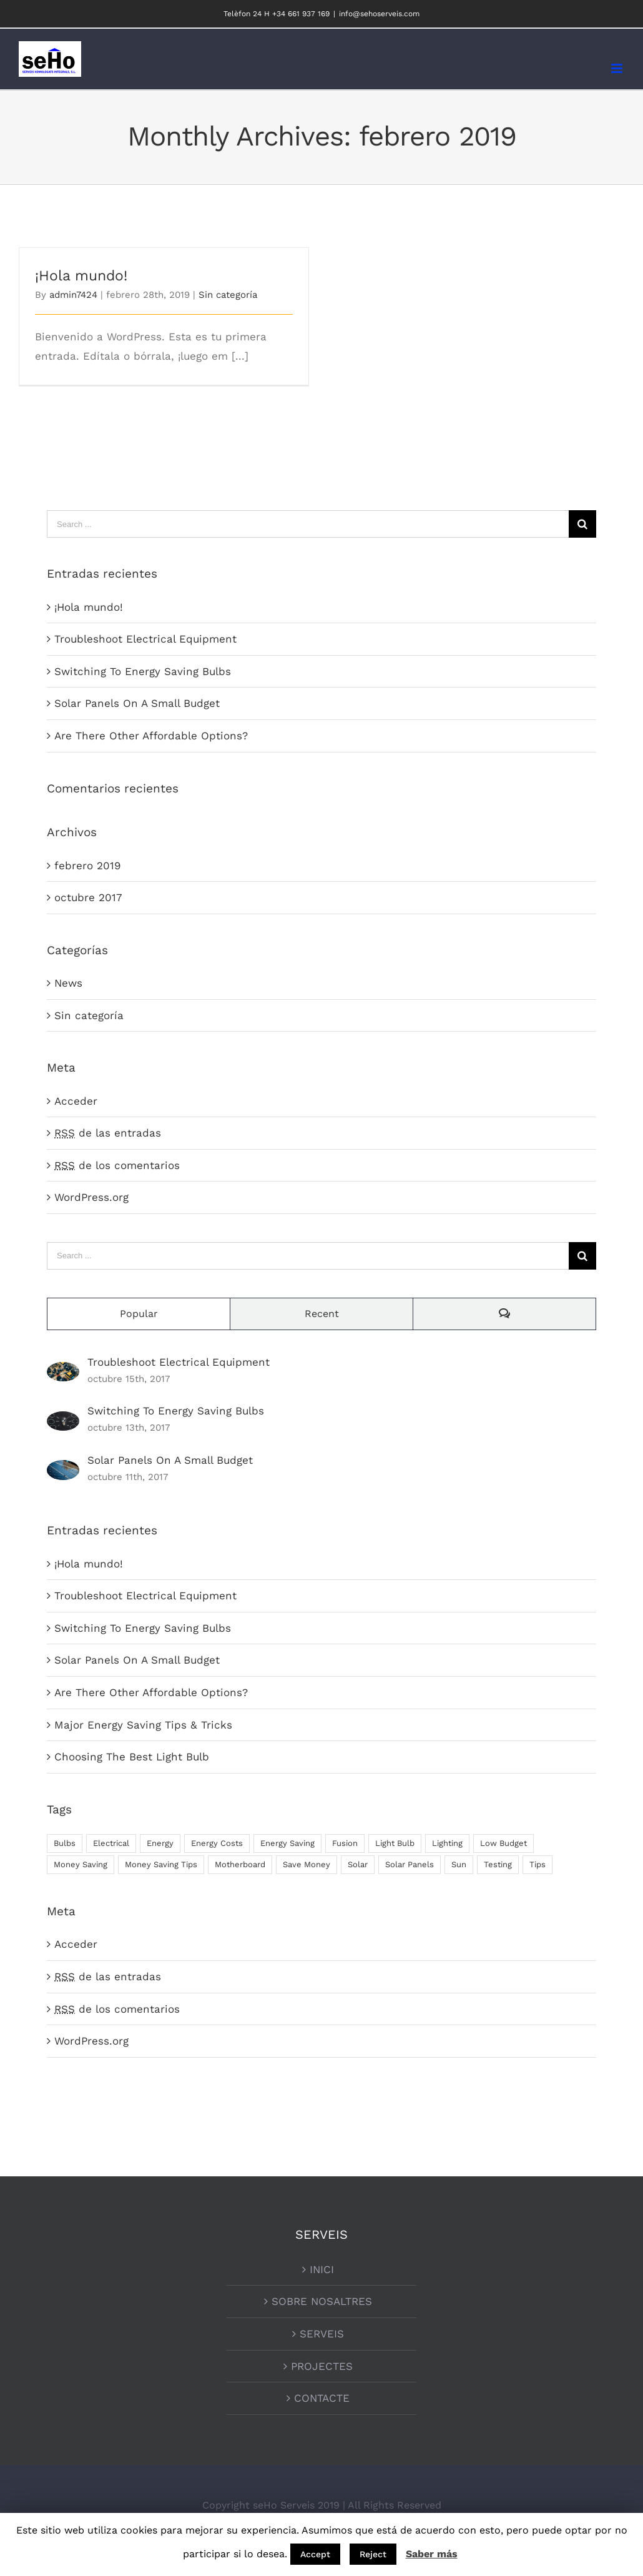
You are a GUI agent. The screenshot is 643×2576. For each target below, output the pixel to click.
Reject (373, 2554)
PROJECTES (322, 2366)
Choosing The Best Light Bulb (131, 1756)
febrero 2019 (87, 865)
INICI (322, 2269)
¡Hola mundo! (81, 275)
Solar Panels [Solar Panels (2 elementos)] (409, 1864)
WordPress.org (91, 1197)
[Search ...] (308, 524)
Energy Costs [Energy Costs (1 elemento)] (217, 1843)
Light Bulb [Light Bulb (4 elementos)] (395, 1843)
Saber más (432, 2554)
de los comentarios (117, 1165)
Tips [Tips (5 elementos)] (537, 1864)
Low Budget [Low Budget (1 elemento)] (503, 1843)
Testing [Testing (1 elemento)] (498, 1864)
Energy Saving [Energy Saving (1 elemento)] (287, 1843)
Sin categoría (228, 294)
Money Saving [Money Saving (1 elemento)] (80, 1864)
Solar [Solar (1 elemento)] (358, 1864)
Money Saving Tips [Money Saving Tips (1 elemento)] (161, 1864)
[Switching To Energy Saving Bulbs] (63, 1420)
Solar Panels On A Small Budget (137, 703)
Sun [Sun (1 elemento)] (458, 1864)
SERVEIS (322, 2333)
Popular (139, 1314)
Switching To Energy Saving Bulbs (142, 671)
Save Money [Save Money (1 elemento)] (306, 1864)
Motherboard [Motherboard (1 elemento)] (240, 1864)
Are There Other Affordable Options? (151, 735)
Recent (322, 1314)
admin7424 (73, 294)
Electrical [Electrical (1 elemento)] (111, 1843)
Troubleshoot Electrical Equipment (145, 639)
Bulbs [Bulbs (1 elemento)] (65, 1843)
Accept (315, 2554)
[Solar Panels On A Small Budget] (63, 1469)
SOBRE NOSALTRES (322, 2301)
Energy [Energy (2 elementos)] (160, 1843)
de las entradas (107, 1133)
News (68, 983)
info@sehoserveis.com (379, 13)
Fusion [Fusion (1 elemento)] (345, 1843)
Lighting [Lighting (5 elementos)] (447, 1843)
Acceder (75, 1101)
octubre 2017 (88, 897)
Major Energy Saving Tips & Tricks (143, 1725)
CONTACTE (322, 2398)
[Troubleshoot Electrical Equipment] (63, 1371)
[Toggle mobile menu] (617, 68)
